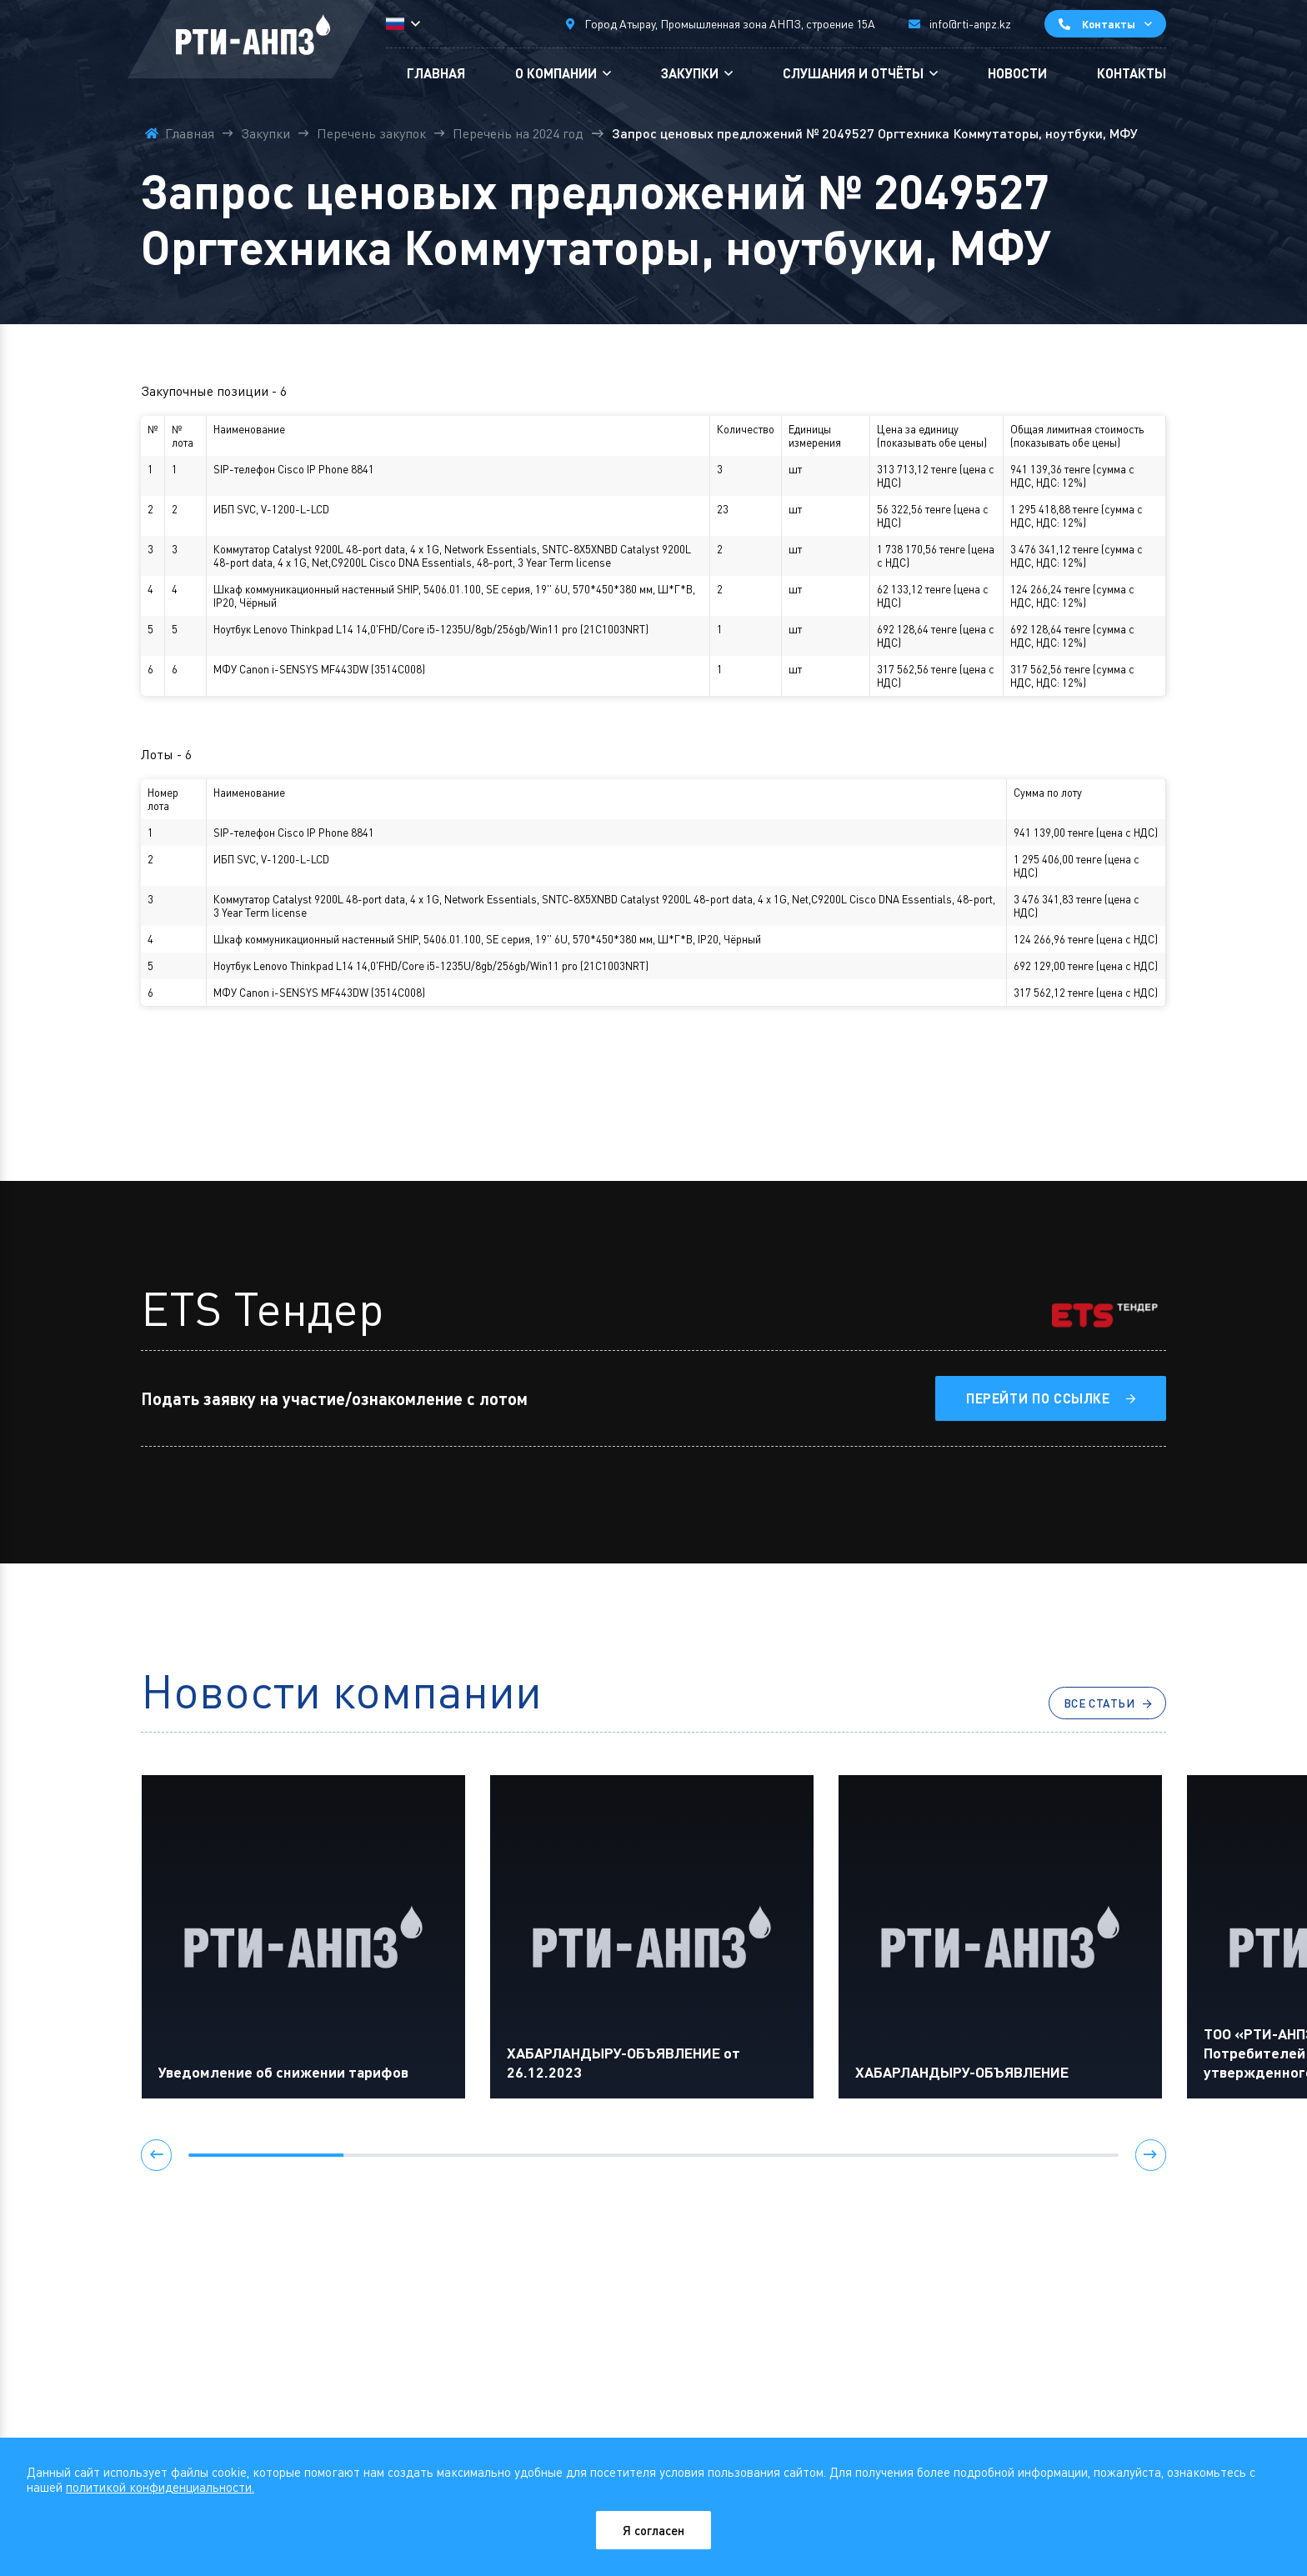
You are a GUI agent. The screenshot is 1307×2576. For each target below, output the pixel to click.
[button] (157, 2161)
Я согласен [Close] (654, 2530)
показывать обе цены (932, 442)
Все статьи (1089, 1705)
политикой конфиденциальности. (160, 2485)
